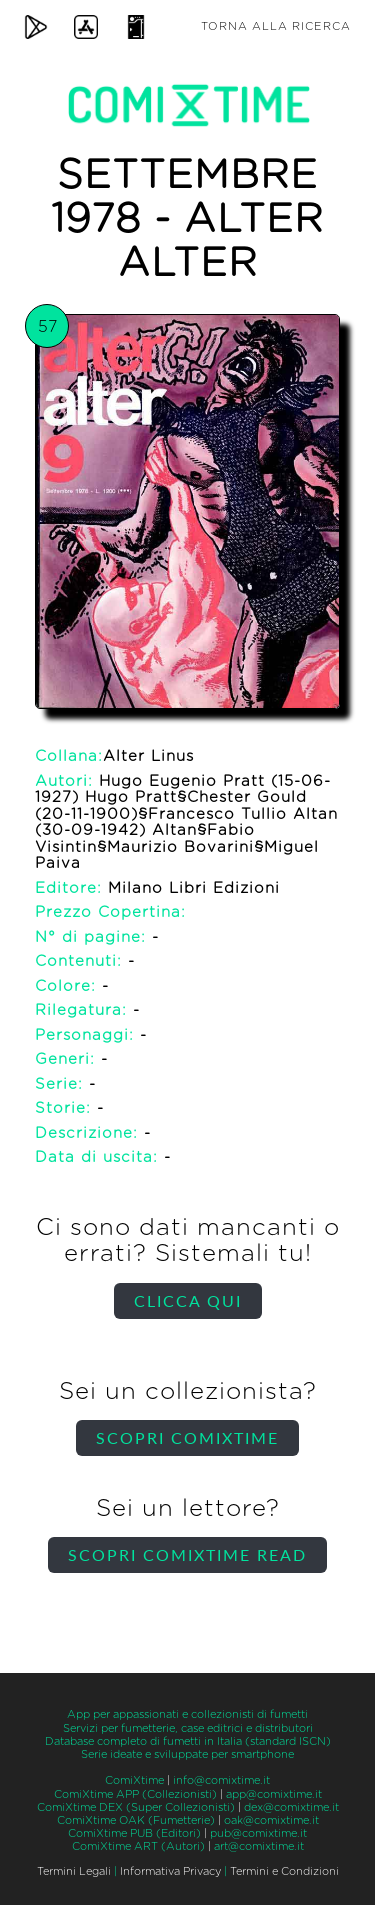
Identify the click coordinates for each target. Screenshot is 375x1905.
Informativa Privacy (170, 1871)
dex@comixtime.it (291, 1807)
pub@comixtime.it (258, 1833)
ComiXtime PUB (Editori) (134, 1833)
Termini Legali (74, 1871)
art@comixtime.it (259, 1846)
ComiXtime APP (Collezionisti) (135, 1794)
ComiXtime (134, 1780)
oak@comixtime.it (271, 1820)
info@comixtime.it (221, 1780)
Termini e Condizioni (284, 1871)
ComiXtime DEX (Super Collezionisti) (136, 1807)
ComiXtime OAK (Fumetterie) (136, 1820)
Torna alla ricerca (276, 26)
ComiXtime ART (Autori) (138, 1846)
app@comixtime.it (274, 1794)
